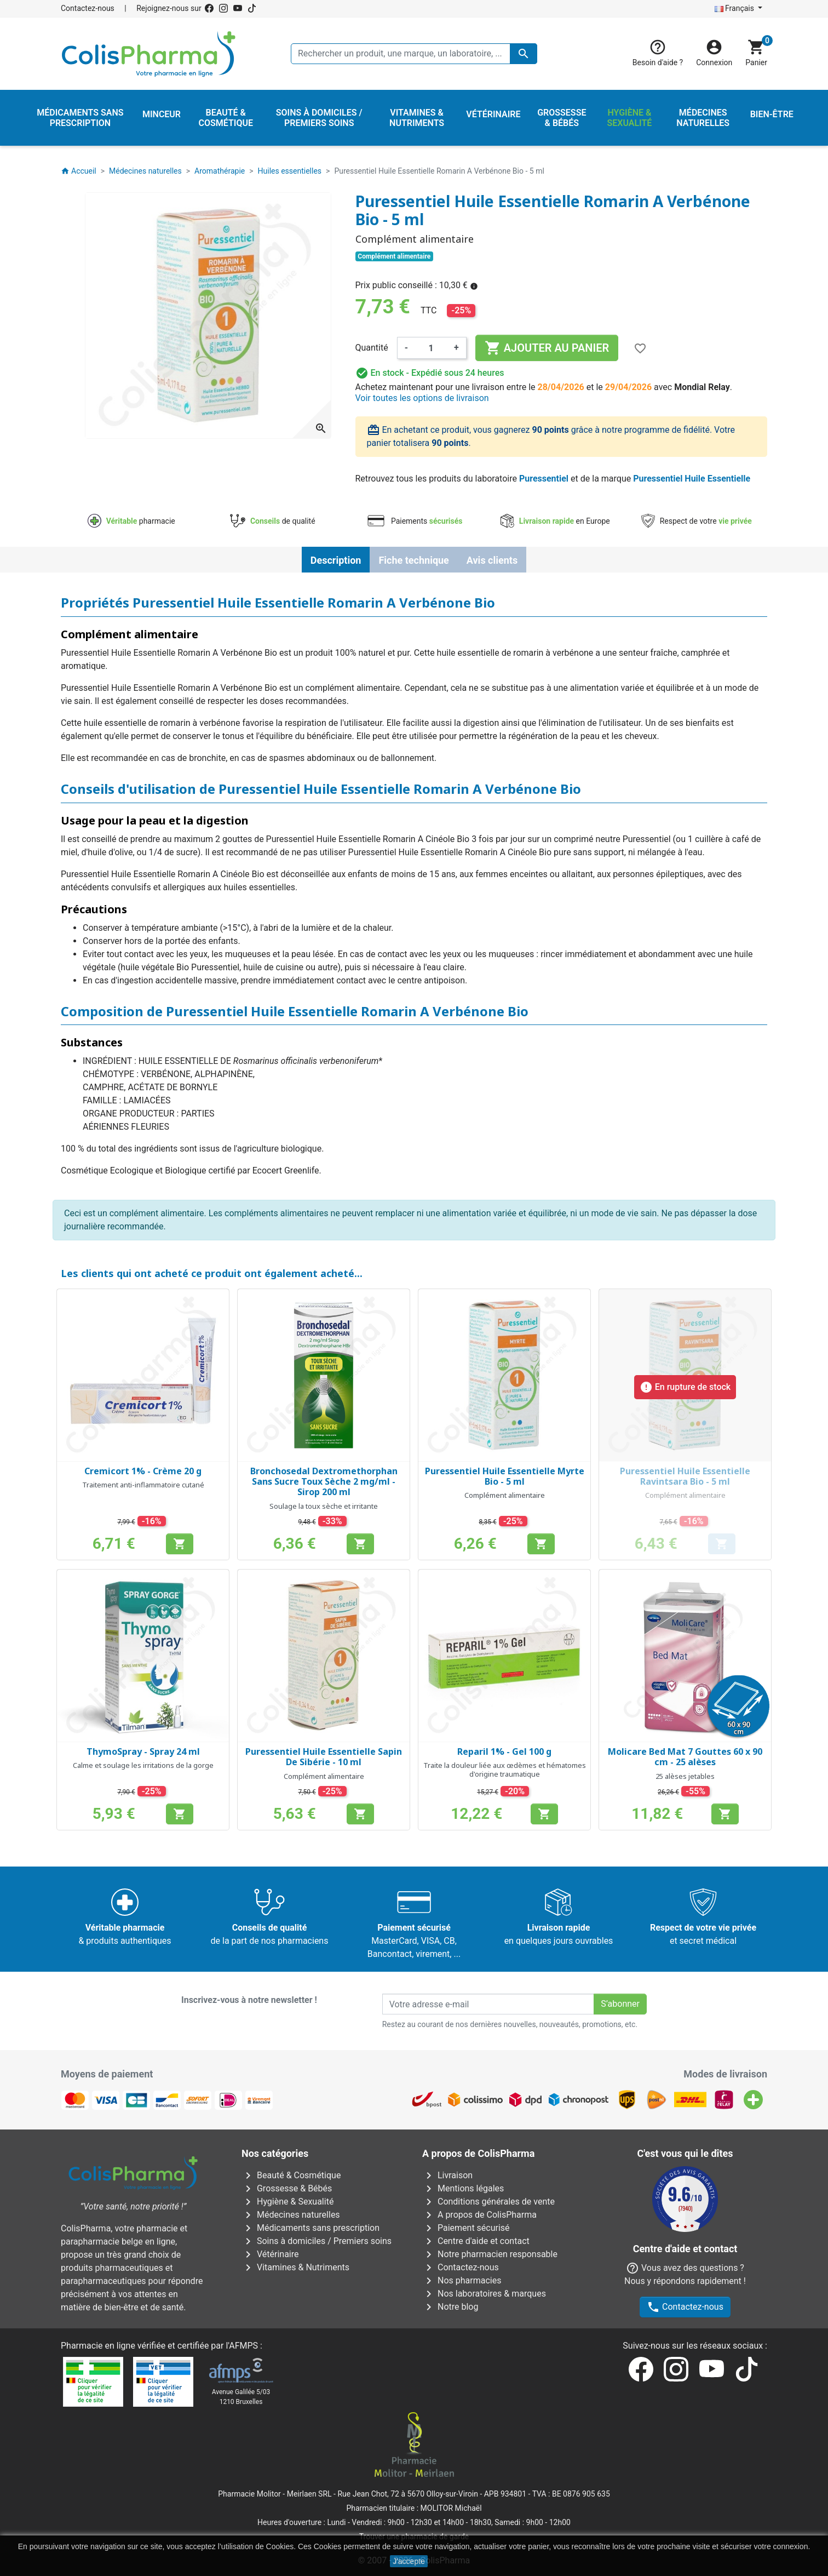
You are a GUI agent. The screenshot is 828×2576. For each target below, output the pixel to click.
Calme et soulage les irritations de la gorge (143, 1765)
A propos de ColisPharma (479, 2214)
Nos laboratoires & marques (484, 2293)
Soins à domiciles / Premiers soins (317, 2241)
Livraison (447, 2175)
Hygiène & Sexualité (288, 2201)
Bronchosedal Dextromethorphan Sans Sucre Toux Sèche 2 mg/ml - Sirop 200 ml (324, 1481)
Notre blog (450, 2307)
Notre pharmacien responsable (489, 2254)
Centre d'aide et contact (476, 2241)
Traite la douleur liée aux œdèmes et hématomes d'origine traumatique (504, 1769)
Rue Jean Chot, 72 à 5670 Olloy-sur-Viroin (407, 2493)
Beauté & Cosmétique (291, 2175)
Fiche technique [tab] (413, 560)
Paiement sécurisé (466, 2228)
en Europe (555, 521)
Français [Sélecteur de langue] (735, 8)
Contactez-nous (87, 8)
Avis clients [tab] (492, 560)
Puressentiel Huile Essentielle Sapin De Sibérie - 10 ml (323, 1756)
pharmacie (131, 521)
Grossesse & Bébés (287, 2188)
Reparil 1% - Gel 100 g (504, 1751)
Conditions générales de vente (488, 2201)
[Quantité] (431, 347)
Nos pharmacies (461, 2280)
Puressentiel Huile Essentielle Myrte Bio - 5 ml (504, 1476)
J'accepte (409, 2561)
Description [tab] (336, 560)
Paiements (414, 521)
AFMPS (243, 2345)
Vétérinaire (270, 2254)
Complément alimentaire (504, 1495)
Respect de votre (696, 521)
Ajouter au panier (547, 348)
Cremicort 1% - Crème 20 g (143, 1471)
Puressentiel (543, 478)
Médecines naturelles (291, 2214)
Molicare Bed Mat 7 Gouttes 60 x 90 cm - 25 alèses (685, 1756)
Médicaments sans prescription (311, 2228)
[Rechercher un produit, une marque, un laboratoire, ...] (414, 53)
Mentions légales (463, 2188)
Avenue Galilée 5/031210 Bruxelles (241, 2397)
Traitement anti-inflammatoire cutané (143, 1485)
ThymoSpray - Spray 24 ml (143, 1751)
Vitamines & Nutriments (295, 2267)
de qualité (272, 521)
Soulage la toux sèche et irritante (323, 1506)
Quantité (371, 347)
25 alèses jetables (685, 1776)
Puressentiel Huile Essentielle (691, 478)
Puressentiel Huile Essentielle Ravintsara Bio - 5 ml (685, 1476)
